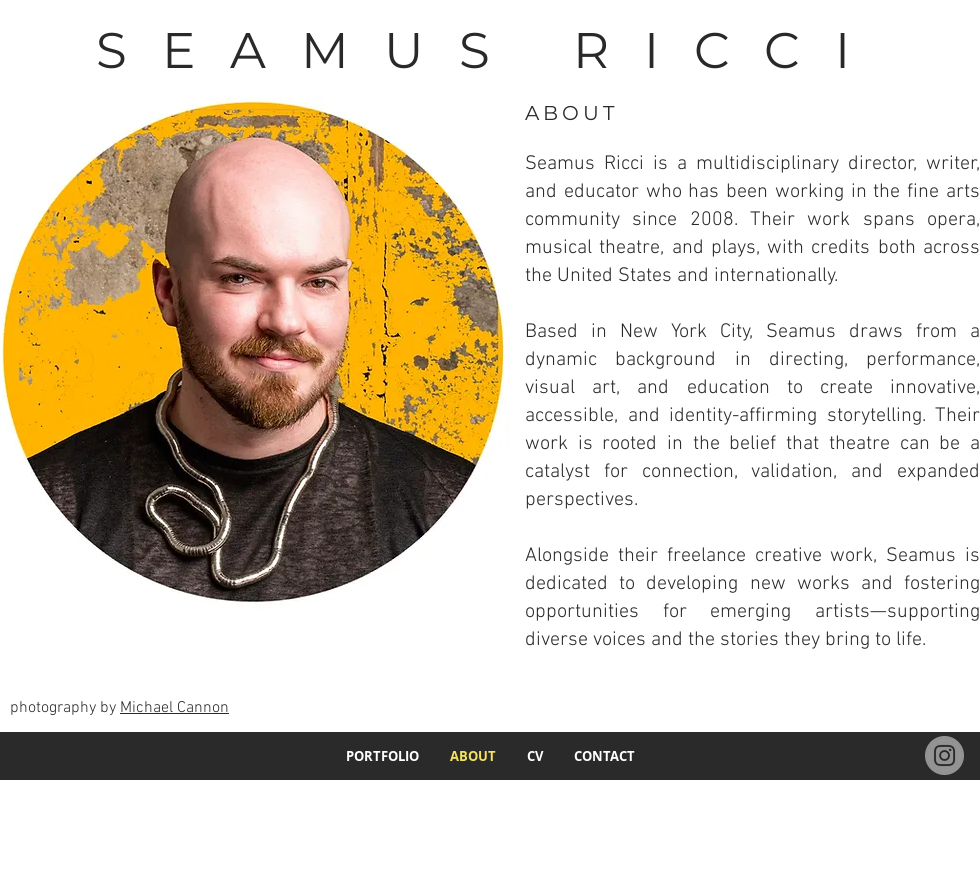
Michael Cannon (174, 708)
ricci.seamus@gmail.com (892, 801)
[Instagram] (944, 755)
